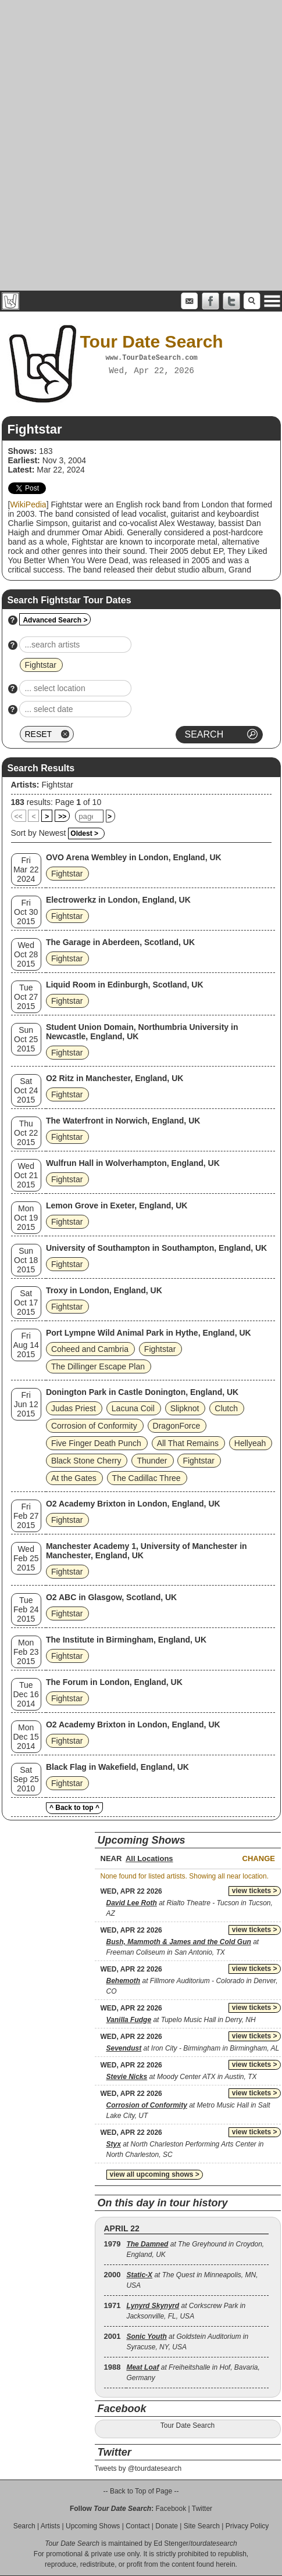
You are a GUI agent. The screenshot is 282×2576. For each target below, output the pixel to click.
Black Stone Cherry (86, 1460)
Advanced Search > (55, 620)
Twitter (202, 2509)
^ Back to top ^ (74, 1808)
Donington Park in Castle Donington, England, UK (142, 1392)
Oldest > (84, 833)
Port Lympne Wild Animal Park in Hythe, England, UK (148, 1332)
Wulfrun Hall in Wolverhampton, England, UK (133, 1163)
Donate (166, 2526)
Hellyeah (250, 1443)
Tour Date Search (187, 2425)
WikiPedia (28, 504)
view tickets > (254, 1891)
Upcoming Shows (93, 2526)
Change (258, 1858)
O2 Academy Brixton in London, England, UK (133, 1503)
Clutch (226, 1408)
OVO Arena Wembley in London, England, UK (134, 857)
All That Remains (188, 1443)
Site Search (202, 2526)
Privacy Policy (247, 2526)
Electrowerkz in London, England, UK (118, 899)
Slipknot (184, 1408)
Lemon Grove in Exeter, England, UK (117, 1205)
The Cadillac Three (146, 1478)
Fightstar (57, 784)
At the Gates (74, 1478)
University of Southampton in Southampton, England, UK (156, 1248)
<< (19, 817)
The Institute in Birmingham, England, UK (126, 1639)
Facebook (170, 2509)
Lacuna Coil (133, 1408)
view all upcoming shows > (154, 2174)
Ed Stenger (171, 2543)
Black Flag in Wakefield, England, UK (117, 1767)
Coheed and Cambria (89, 1349)
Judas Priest (73, 1408)
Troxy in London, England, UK (104, 1290)
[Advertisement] (139, 145)
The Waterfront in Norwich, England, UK (123, 1120)
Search (24, 2526)
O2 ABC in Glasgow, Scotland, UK (111, 1597)
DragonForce (177, 1425)
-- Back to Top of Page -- (141, 2491)
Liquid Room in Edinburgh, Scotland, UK (125, 984)
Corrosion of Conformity (94, 1425)
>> (62, 817)
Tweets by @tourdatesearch (138, 2468)
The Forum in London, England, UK (114, 1682)
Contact (137, 2526)
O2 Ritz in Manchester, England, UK (114, 1078)
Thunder (152, 1460)
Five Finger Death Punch (96, 1443)
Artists (50, 2526)
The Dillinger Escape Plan (98, 1366)
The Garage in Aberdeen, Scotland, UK (120, 942)
